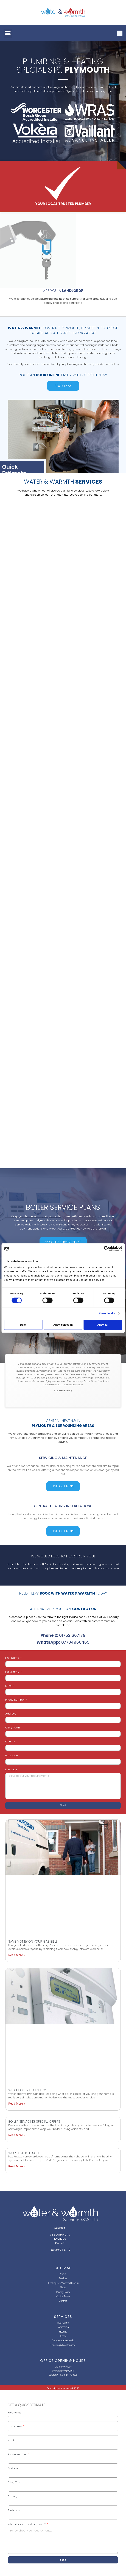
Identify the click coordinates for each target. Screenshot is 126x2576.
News (63, 2287)
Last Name (12, 1672)
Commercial (63, 2327)
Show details (107, 1313)
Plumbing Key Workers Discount (63, 2283)
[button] (8, 33)
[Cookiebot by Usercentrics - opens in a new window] (106, 1248)
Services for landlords (63, 2340)
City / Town (12, 1727)
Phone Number (15, 1699)
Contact (63, 2300)
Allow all (102, 1324)
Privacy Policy (63, 2292)
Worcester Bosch (23, 2153)
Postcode (11, 1755)
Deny (23, 1324)
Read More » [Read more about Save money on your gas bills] (16, 1955)
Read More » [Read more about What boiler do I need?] (16, 2103)
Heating (63, 2331)
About (63, 2274)
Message (11, 1769)
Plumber (63, 2336)
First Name (12, 1658)
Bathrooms (63, 2322)
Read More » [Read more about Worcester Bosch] (16, 2166)
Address (10, 1713)
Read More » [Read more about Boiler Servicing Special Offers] (16, 2135)
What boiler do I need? (27, 2090)
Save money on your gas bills (33, 1941)
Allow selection (63, 1324)
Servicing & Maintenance (63, 2345)
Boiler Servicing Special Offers (34, 2121)
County (10, 1741)
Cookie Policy (63, 2296)
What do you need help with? (27, 2524)
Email (9, 1685)
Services (63, 2278)
